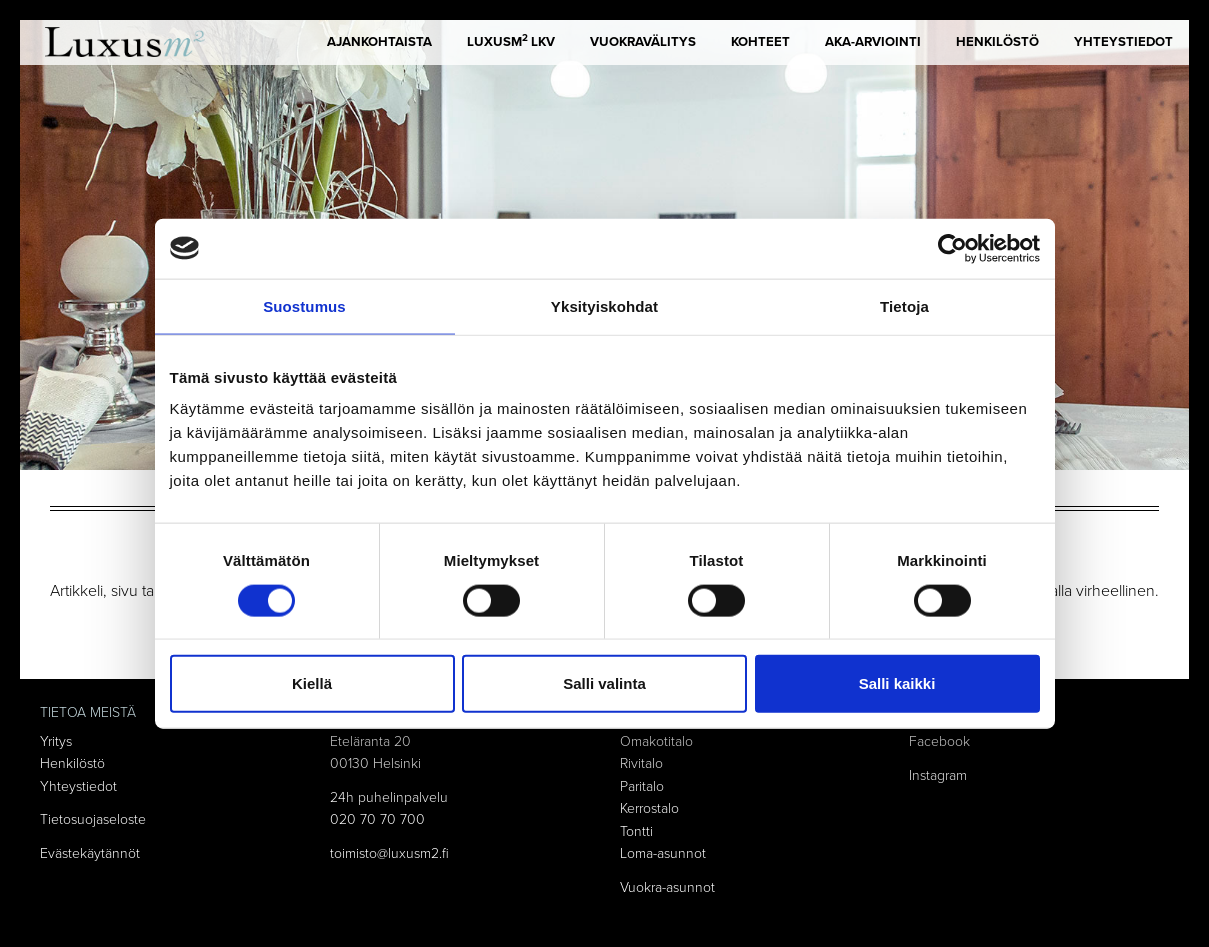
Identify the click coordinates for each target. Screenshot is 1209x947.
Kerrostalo (649, 808)
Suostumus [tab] (304, 305)
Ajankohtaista (379, 42)
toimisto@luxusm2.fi (389, 853)
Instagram (938, 775)
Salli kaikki (897, 683)
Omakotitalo (656, 741)
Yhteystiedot (1123, 42)
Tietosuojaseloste (93, 819)
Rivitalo (641, 763)
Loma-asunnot (663, 853)
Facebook (939, 741)
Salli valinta (604, 683)
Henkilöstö (997, 42)
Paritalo (642, 786)
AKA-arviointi (873, 42)
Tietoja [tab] (904, 305)
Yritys (56, 741)
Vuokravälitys (643, 42)
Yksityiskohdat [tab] (604, 305)
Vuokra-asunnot (667, 887)
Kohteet (760, 42)
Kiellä (312, 683)
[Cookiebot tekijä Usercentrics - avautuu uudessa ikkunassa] (952, 248)
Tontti (636, 831)
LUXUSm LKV (511, 41)
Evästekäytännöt (90, 853)
